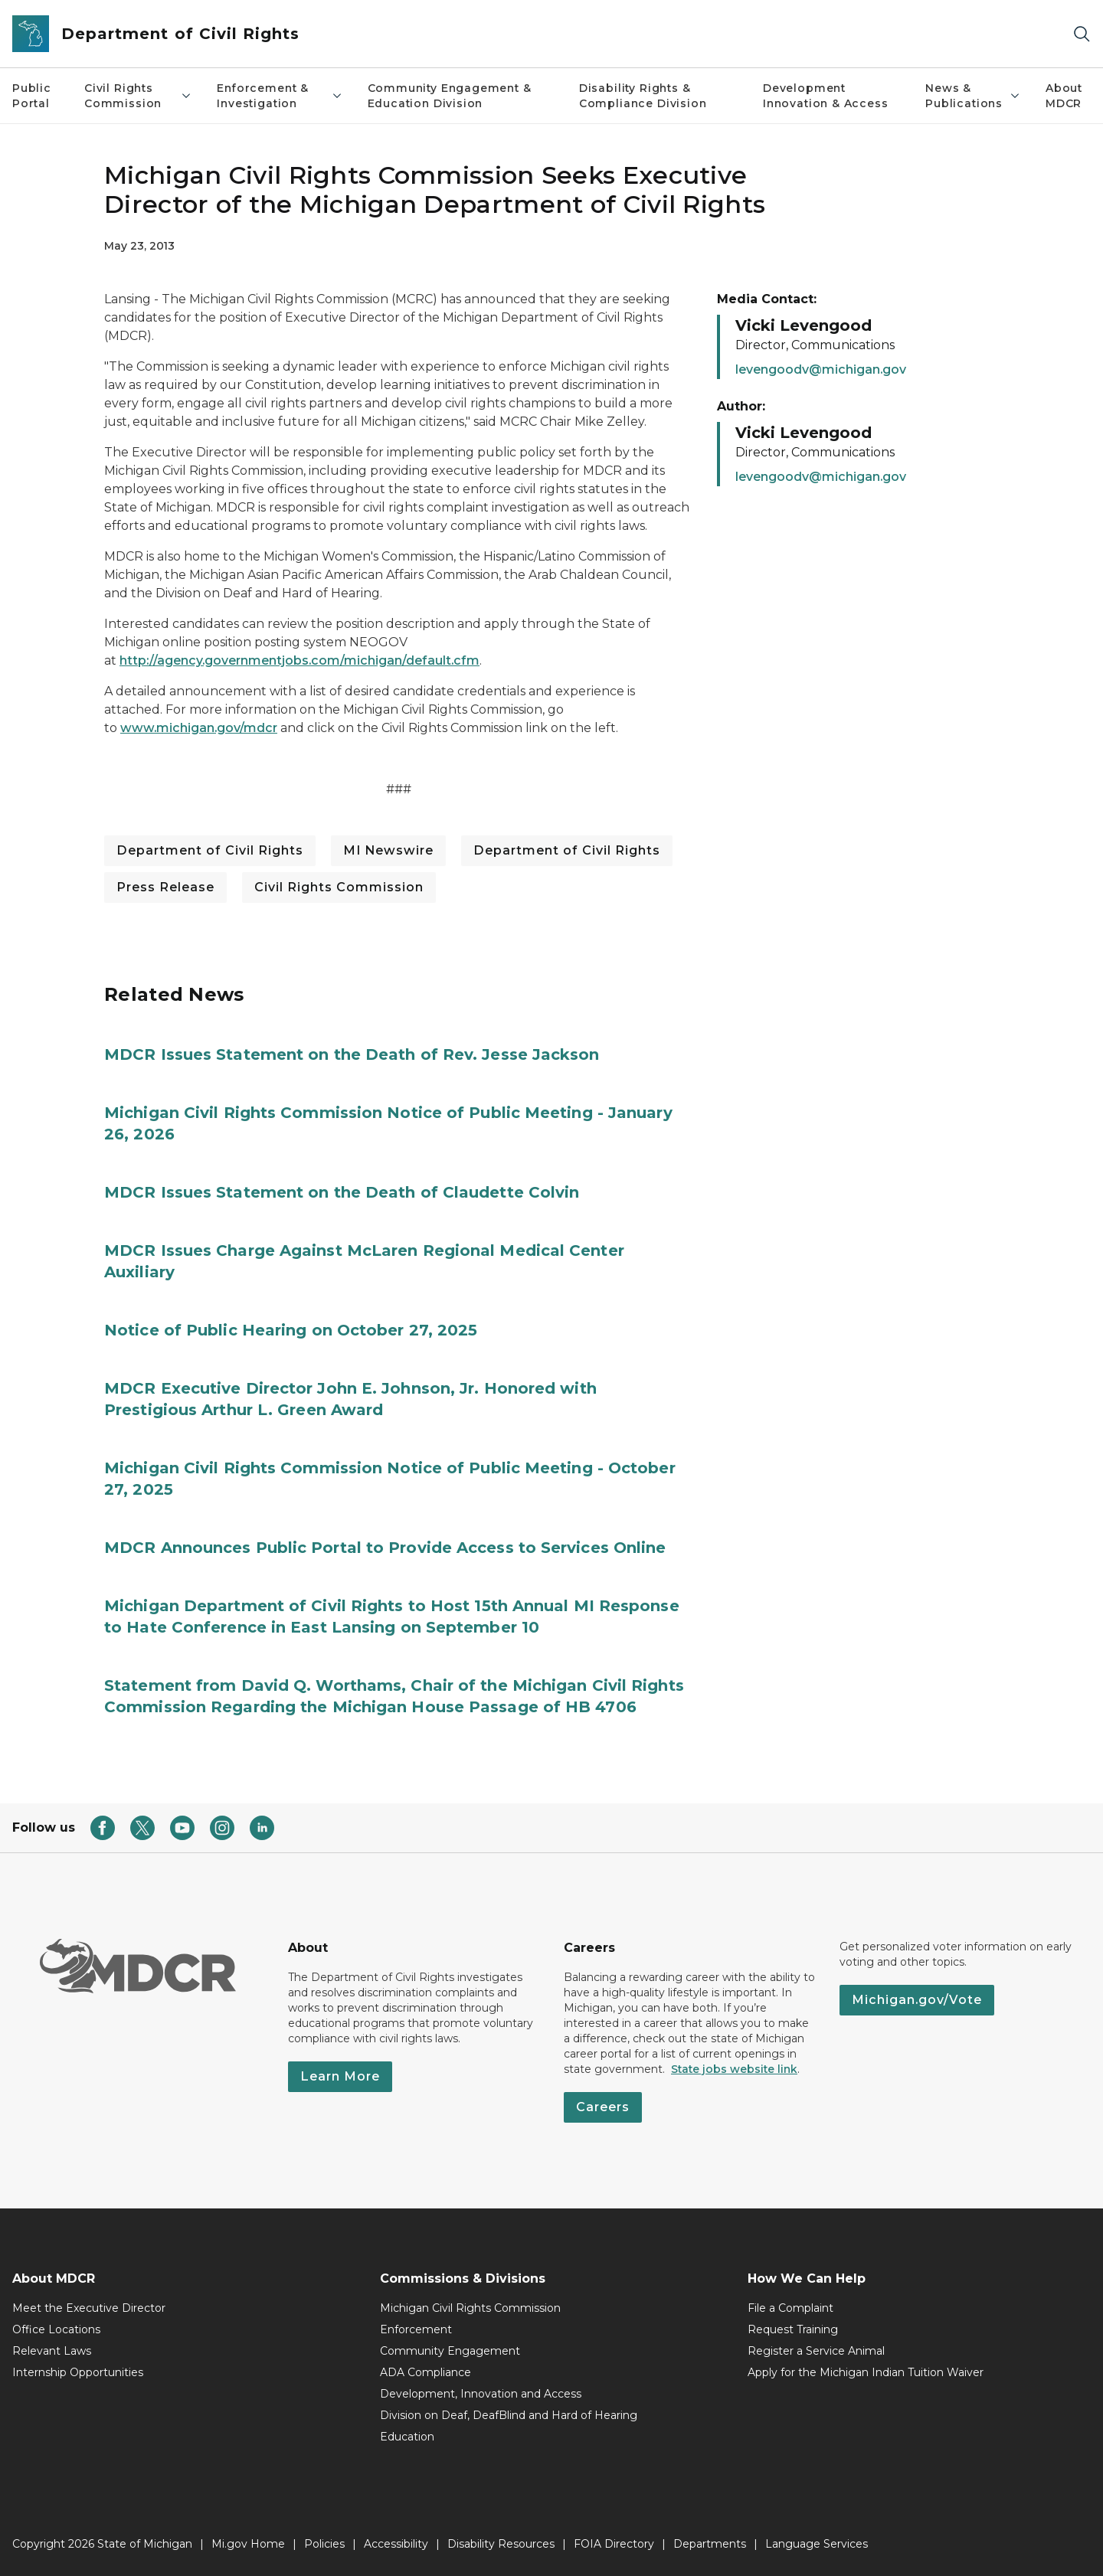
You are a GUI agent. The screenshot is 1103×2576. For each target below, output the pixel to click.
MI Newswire (388, 850)
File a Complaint (790, 2308)
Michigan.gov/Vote (917, 1999)
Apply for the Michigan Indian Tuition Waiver (866, 2372)
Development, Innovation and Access (480, 2394)
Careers (603, 2107)
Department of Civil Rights (209, 850)
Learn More (340, 2076)
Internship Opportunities (77, 2372)
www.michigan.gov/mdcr (198, 728)
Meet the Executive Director (88, 2308)
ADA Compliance (425, 2372)
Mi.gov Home (248, 2544)
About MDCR (1064, 95)
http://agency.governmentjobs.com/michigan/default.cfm (299, 660)
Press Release (165, 887)
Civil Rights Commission (138, 95)
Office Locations (56, 2329)
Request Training (793, 2329)
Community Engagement (450, 2351)
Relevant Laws (51, 2351)
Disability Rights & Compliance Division (643, 95)
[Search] (1081, 34)
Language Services (816, 2544)
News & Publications (973, 95)
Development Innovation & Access (826, 95)
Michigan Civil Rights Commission (470, 2308)
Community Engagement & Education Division (450, 95)
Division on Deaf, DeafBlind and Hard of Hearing (508, 2415)
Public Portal (31, 95)
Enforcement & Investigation (279, 95)
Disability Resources (501, 2544)
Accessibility (396, 2544)
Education (407, 2437)
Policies (324, 2544)
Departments (709, 2544)
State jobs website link (734, 2069)
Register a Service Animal (816, 2351)
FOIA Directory (614, 2544)
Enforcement (416, 2329)
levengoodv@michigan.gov (820, 369)
